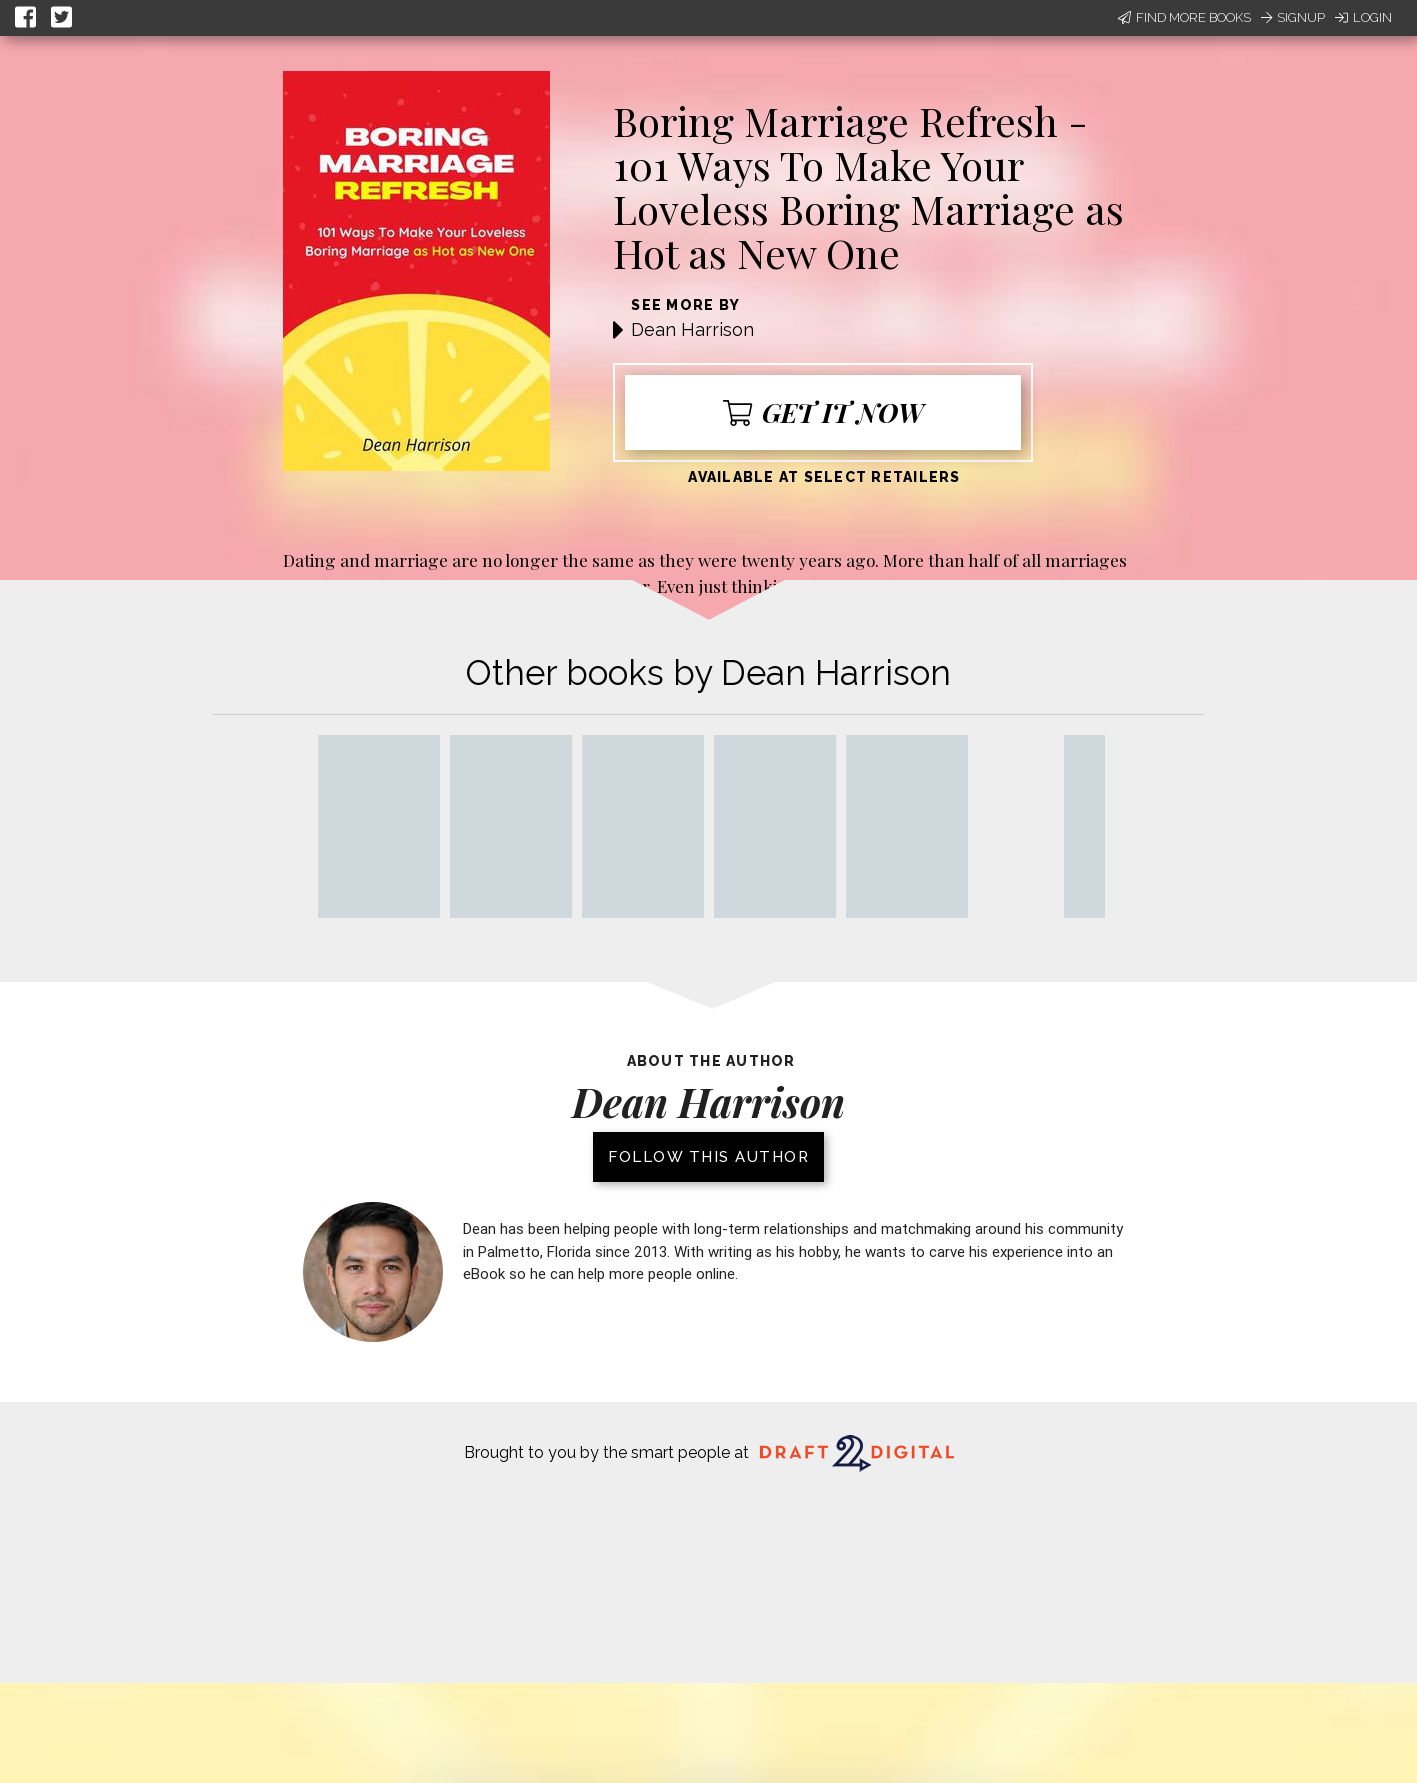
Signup (1293, 17)
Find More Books (1184, 17)
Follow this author (708, 1157)
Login (1363, 17)
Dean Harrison (692, 329)
